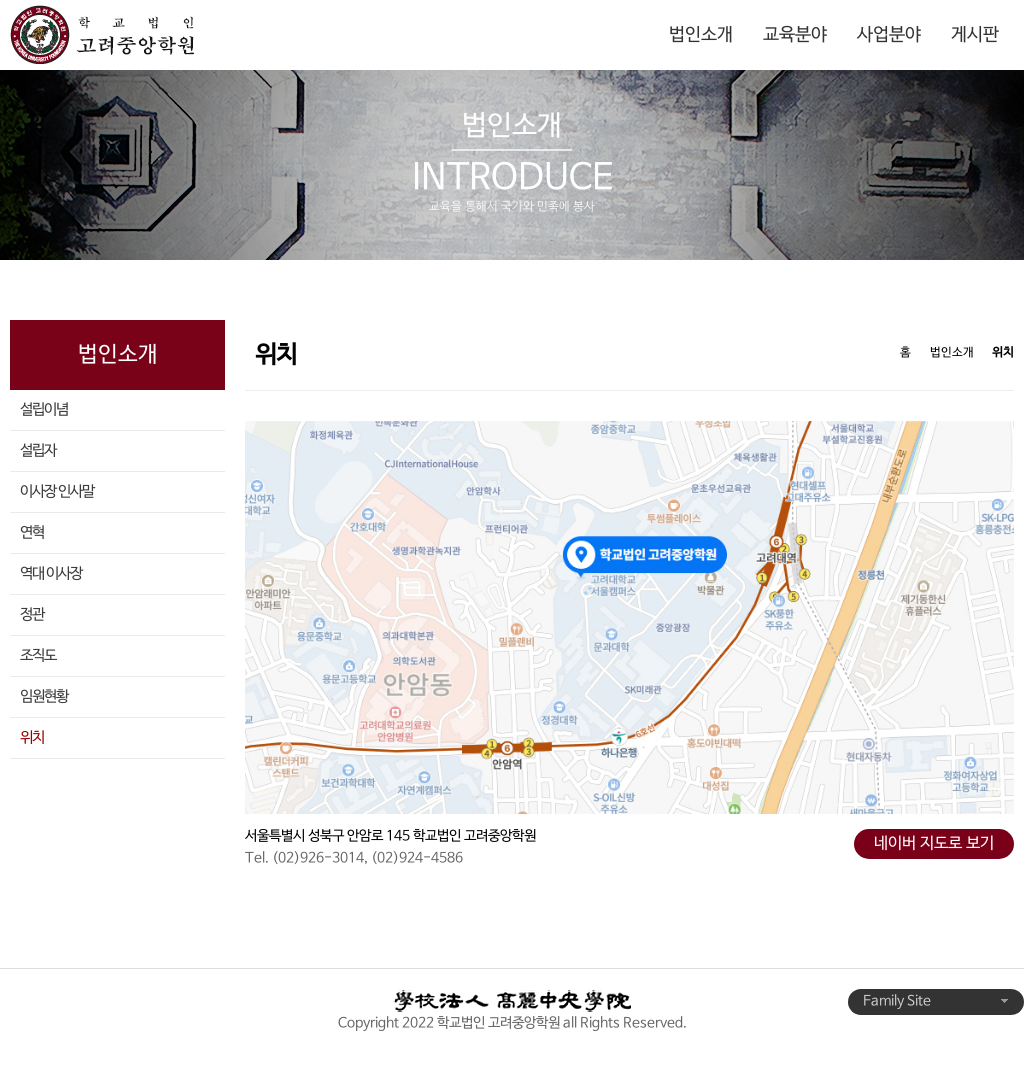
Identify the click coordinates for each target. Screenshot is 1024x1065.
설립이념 (44, 410)
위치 (32, 738)
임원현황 (44, 697)
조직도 (38, 656)
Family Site (936, 1001)
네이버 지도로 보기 (934, 844)
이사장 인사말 (57, 492)
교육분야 (795, 35)
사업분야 (889, 35)
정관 (32, 615)
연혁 (32, 533)
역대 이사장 (51, 574)
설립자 (38, 451)
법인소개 (701, 35)
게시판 (975, 35)
